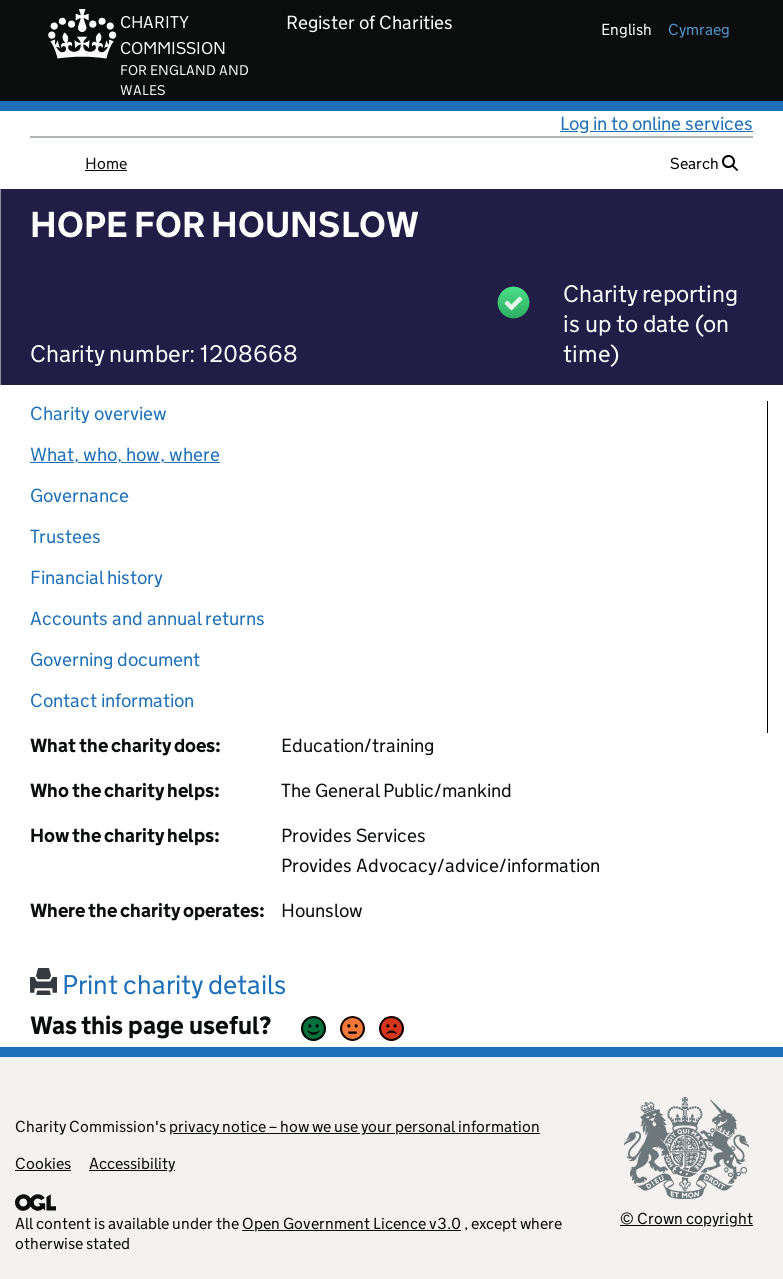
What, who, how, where (125, 454)
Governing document (115, 659)
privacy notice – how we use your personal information (354, 1126)
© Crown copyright (686, 1218)
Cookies (43, 1163)
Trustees (65, 536)
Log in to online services (656, 123)
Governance (79, 495)
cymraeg (699, 29)
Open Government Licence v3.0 (351, 1223)
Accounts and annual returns (147, 618)
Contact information (112, 700)
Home (106, 163)
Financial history (96, 577)
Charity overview (98, 413)
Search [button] (704, 163)
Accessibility (132, 1163)
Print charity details (158, 984)
